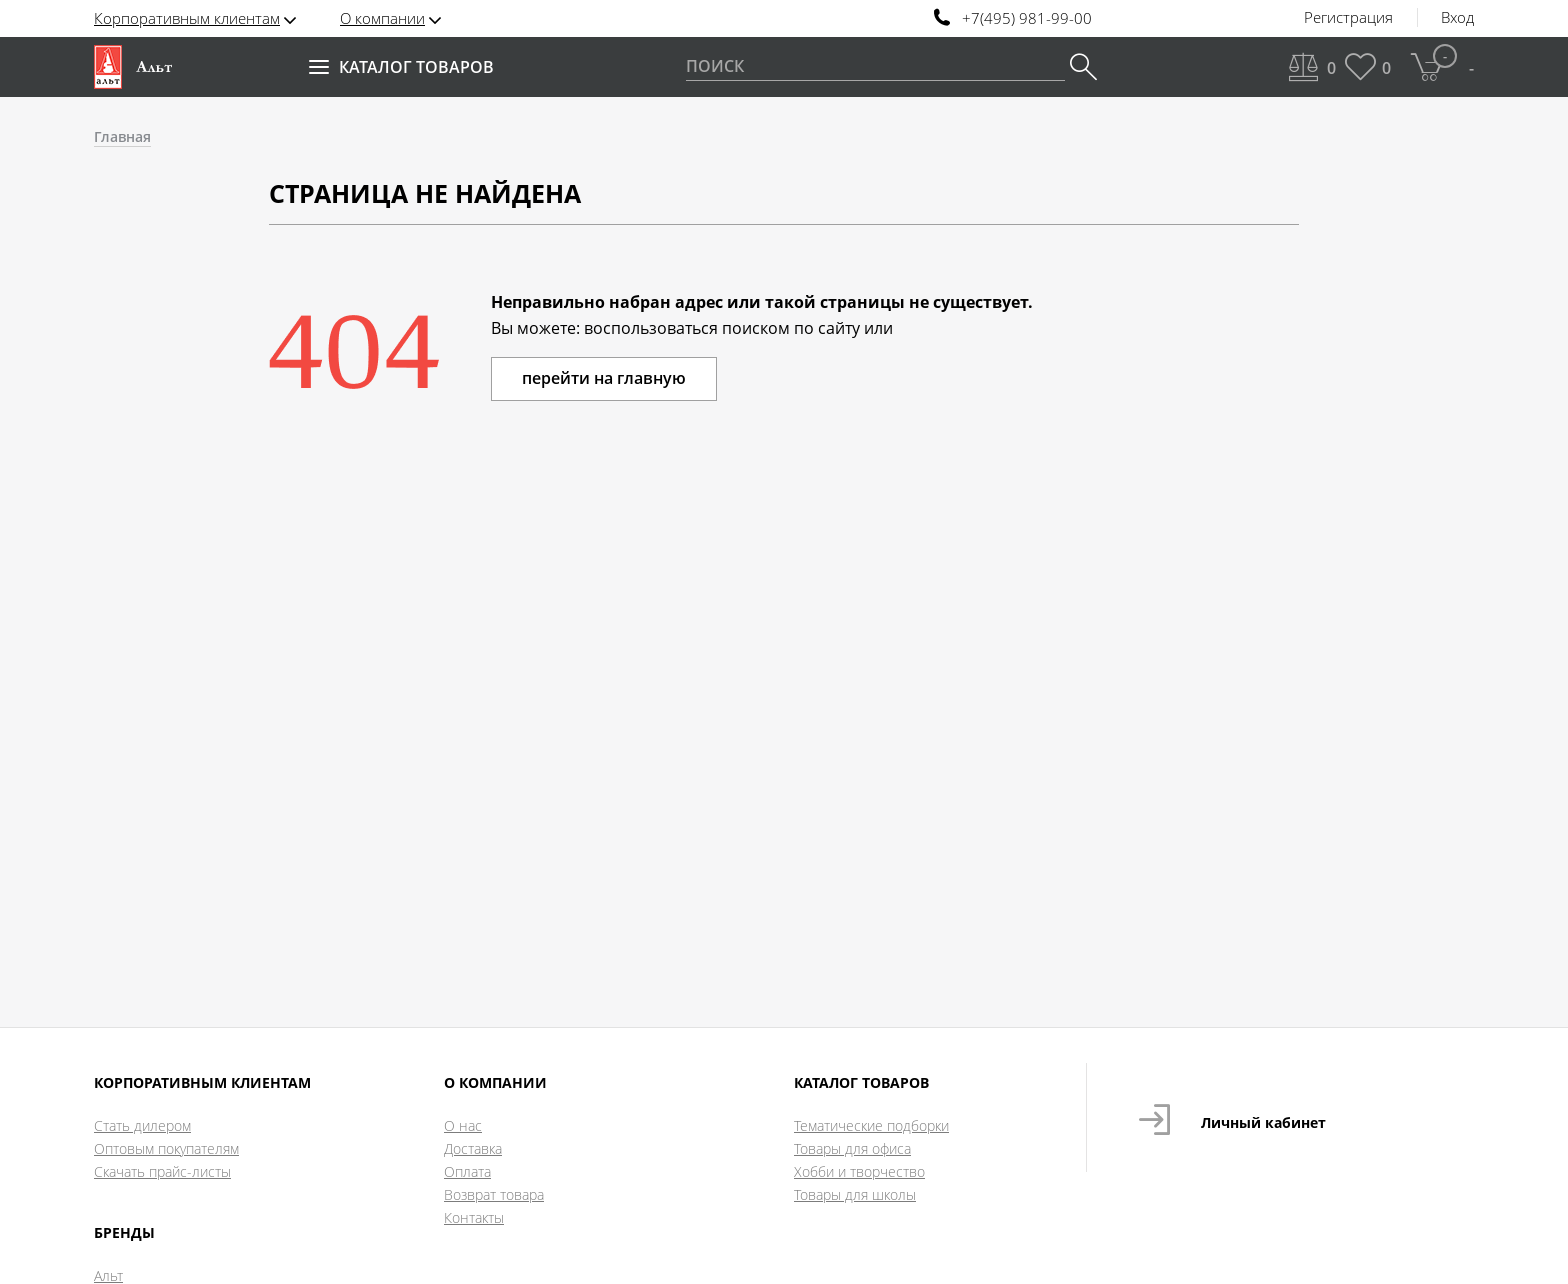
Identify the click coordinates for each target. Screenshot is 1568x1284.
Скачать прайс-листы (162, 1171)
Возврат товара (494, 1194)
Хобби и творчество (859, 1171)
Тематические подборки (871, 1125)
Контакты (474, 1217)
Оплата (467, 1171)
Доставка (473, 1148)
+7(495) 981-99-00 (1027, 18)
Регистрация (1348, 18)
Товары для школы (855, 1194)
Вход (1457, 18)
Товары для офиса (852, 1148)
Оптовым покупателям (166, 1148)
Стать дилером (142, 1125)
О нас (463, 1125)
